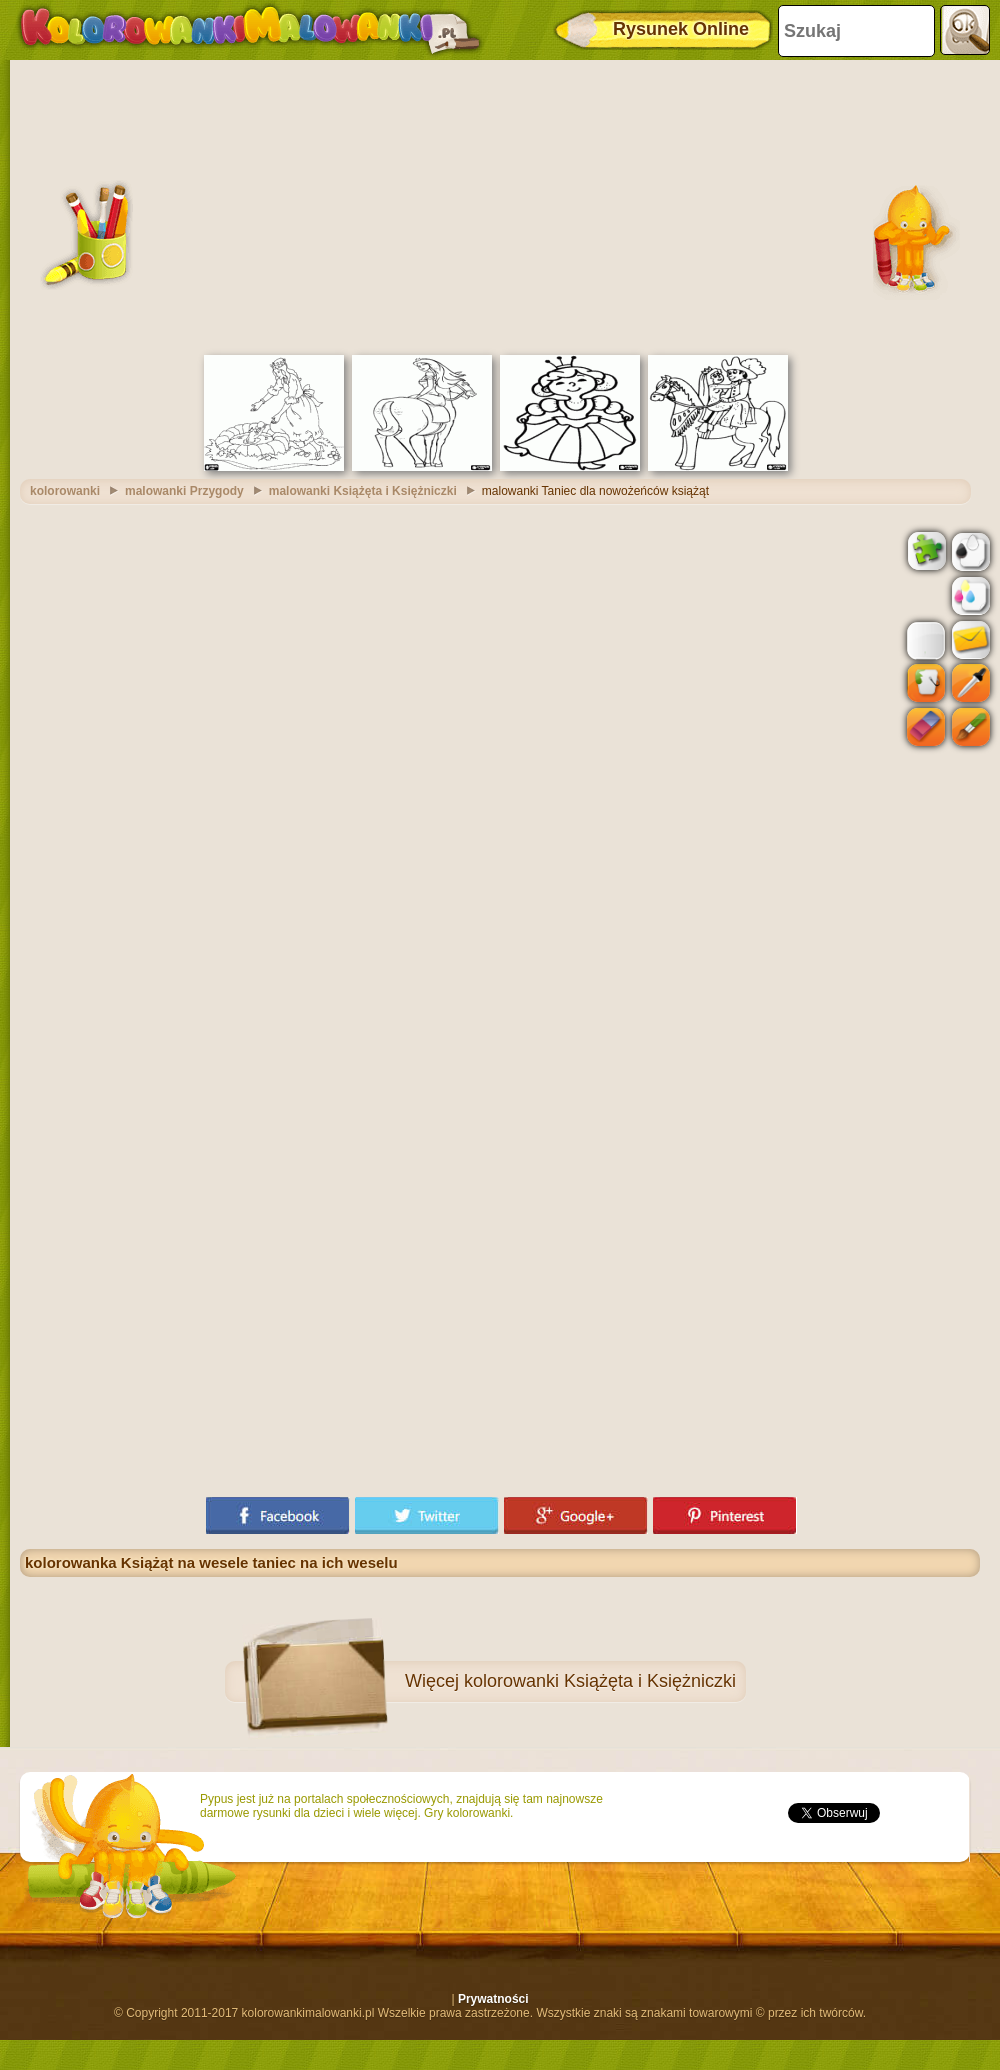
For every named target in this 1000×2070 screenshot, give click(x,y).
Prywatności (493, 1999)
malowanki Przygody (184, 491)
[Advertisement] (500, 205)
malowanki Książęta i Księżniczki (363, 491)
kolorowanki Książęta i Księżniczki (600, 1681)
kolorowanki (65, 491)
